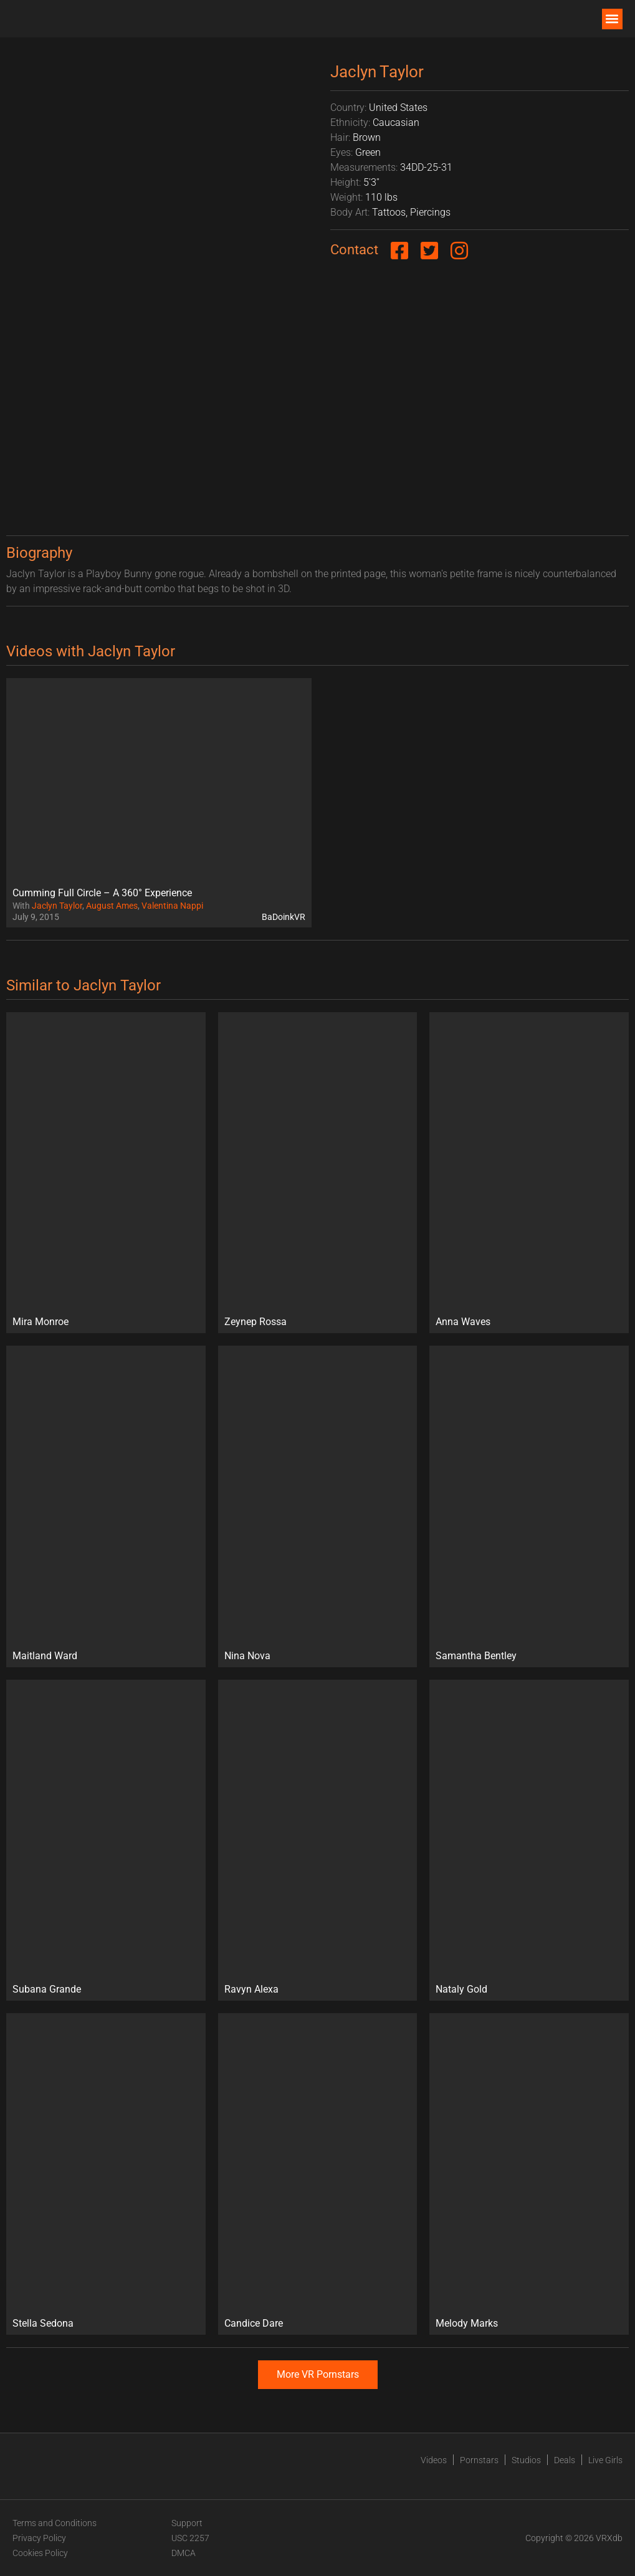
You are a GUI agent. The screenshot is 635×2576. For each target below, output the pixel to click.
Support (187, 2523)
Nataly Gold (461, 1989)
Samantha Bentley (476, 1656)
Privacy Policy (39, 2538)
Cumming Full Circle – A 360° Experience (102, 893)
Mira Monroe (40, 1322)
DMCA (183, 2553)
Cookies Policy (40, 2553)
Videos (434, 2460)
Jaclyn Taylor (57, 906)
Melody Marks (467, 2323)
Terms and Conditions (54, 2523)
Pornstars (479, 2460)
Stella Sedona (43, 2323)
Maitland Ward (44, 1656)
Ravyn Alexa (251, 1989)
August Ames (112, 906)
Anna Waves (463, 1322)
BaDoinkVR (283, 917)
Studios (526, 2460)
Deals (564, 2460)
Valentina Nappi (172, 906)
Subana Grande (46, 1989)
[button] (612, 19)
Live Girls (605, 2460)
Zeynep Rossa (255, 1322)
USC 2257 (190, 2538)
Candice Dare (253, 2323)
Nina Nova (247, 1656)
